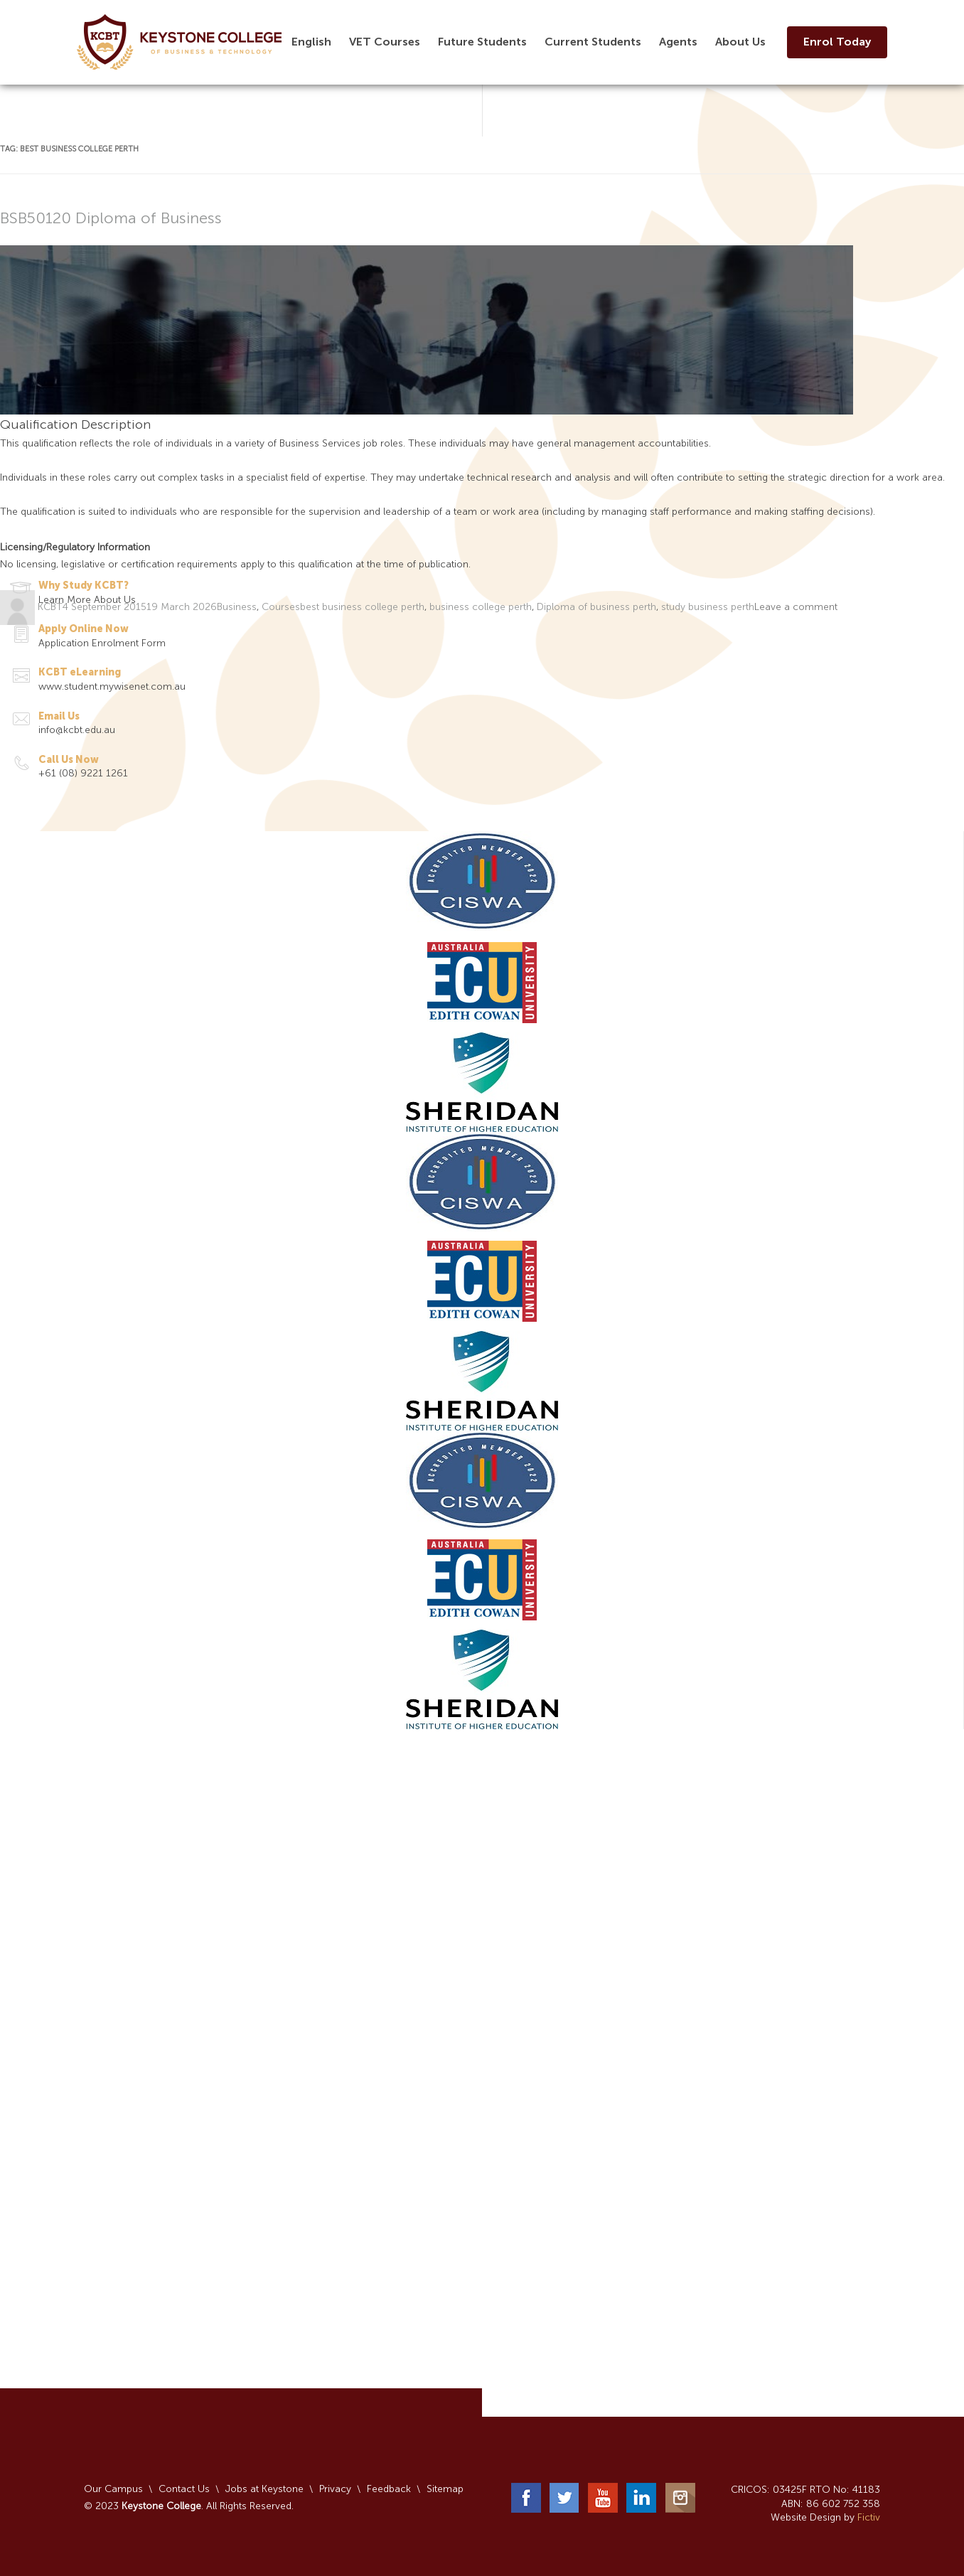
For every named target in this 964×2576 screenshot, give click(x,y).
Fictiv (868, 2517)
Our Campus (113, 2489)
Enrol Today (837, 41)
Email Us (59, 716)
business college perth (480, 608)
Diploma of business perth (596, 608)
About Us (740, 41)
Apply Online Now (83, 629)
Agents (678, 41)
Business (237, 608)
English (311, 41)
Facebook (526, 2498)
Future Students (482, 41)
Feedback (389, 2489)
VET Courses (384, 41)
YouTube (603, 2498)
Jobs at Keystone (264, 2489)
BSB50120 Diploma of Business (111, 218)
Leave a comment (795, 608)
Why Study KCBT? (83, 585)
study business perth (707, 608)
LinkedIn (641, 2498)
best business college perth (362, 608)
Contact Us (184, 2489)
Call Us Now (68, 760)
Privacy (335, 2489)
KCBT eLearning (79, 672)
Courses (281, 608)
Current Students (593, 41)
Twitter (564, 2498)
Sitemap (445, 2489)
